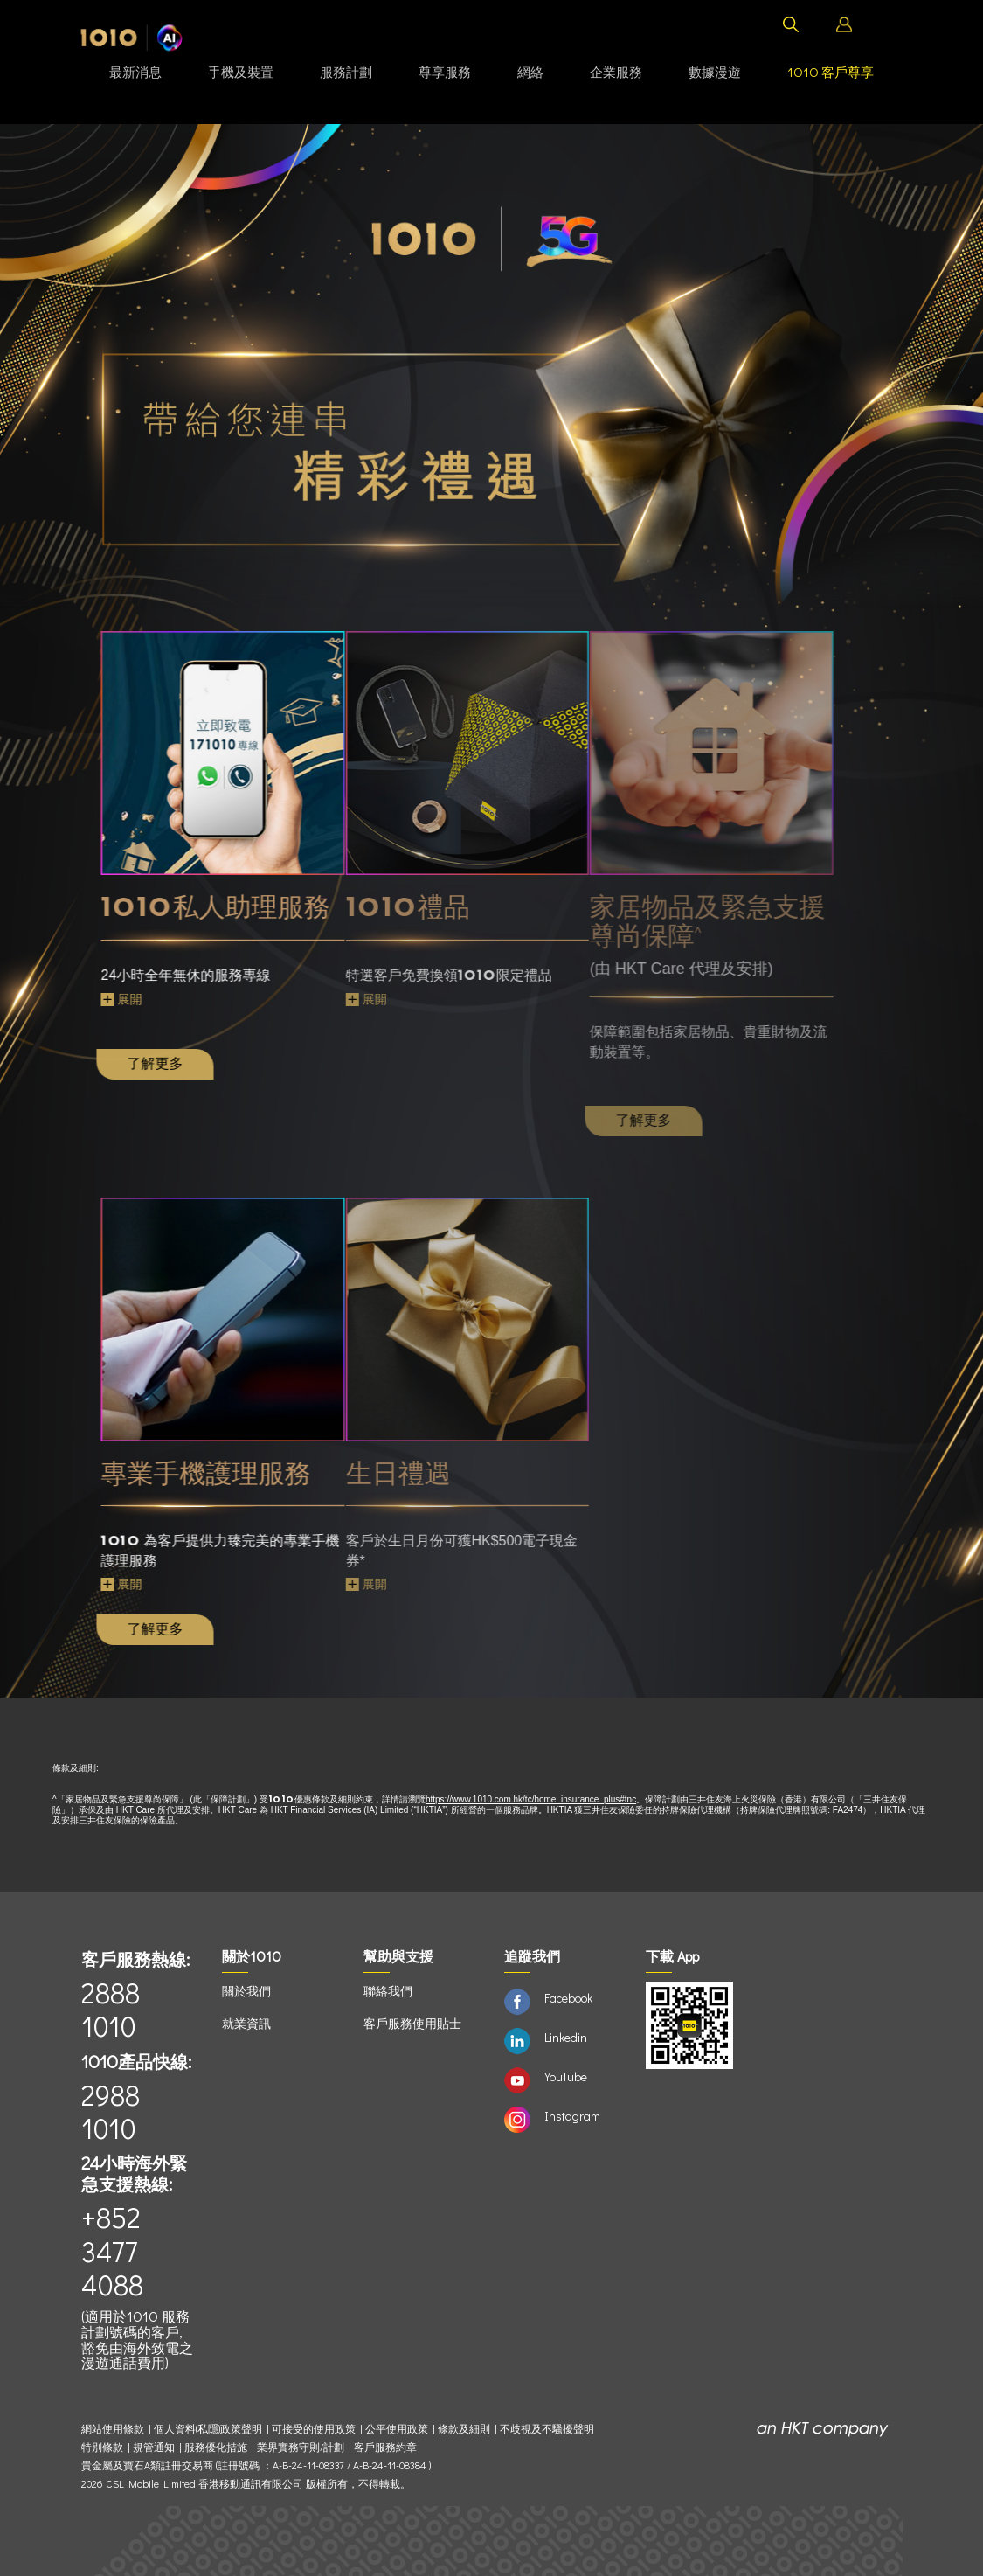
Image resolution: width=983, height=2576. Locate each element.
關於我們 (246, 1990)
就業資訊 (246, 2023)
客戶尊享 (830, 71)
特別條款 (102, 2447)
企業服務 (616, 71)
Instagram (572, 2115)
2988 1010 (110, 2111)
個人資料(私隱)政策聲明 (208, 2428)
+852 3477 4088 (112, 2250)
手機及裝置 (240, 71)
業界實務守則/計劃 (300, 2447)
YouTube (565, 2076)
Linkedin (565, 2037)
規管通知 (154, 2447)
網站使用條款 (115, 2428)
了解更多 (118, 1063)
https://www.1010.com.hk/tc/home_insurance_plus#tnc (531, 1799)
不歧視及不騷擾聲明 (547, 2428)
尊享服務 (445, 71)
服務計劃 (346, 71)
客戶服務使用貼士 (412, 2023)
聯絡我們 (387, 1990)
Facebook (568, 1997)
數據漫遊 (715, 71)
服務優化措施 (215, 2447)
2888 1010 (110, 2009)
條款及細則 (464, 2428)
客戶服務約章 (385, 2447)
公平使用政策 (396, 2428)
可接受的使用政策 (314, 2428)
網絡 (530, 71)
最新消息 (135, 71)
